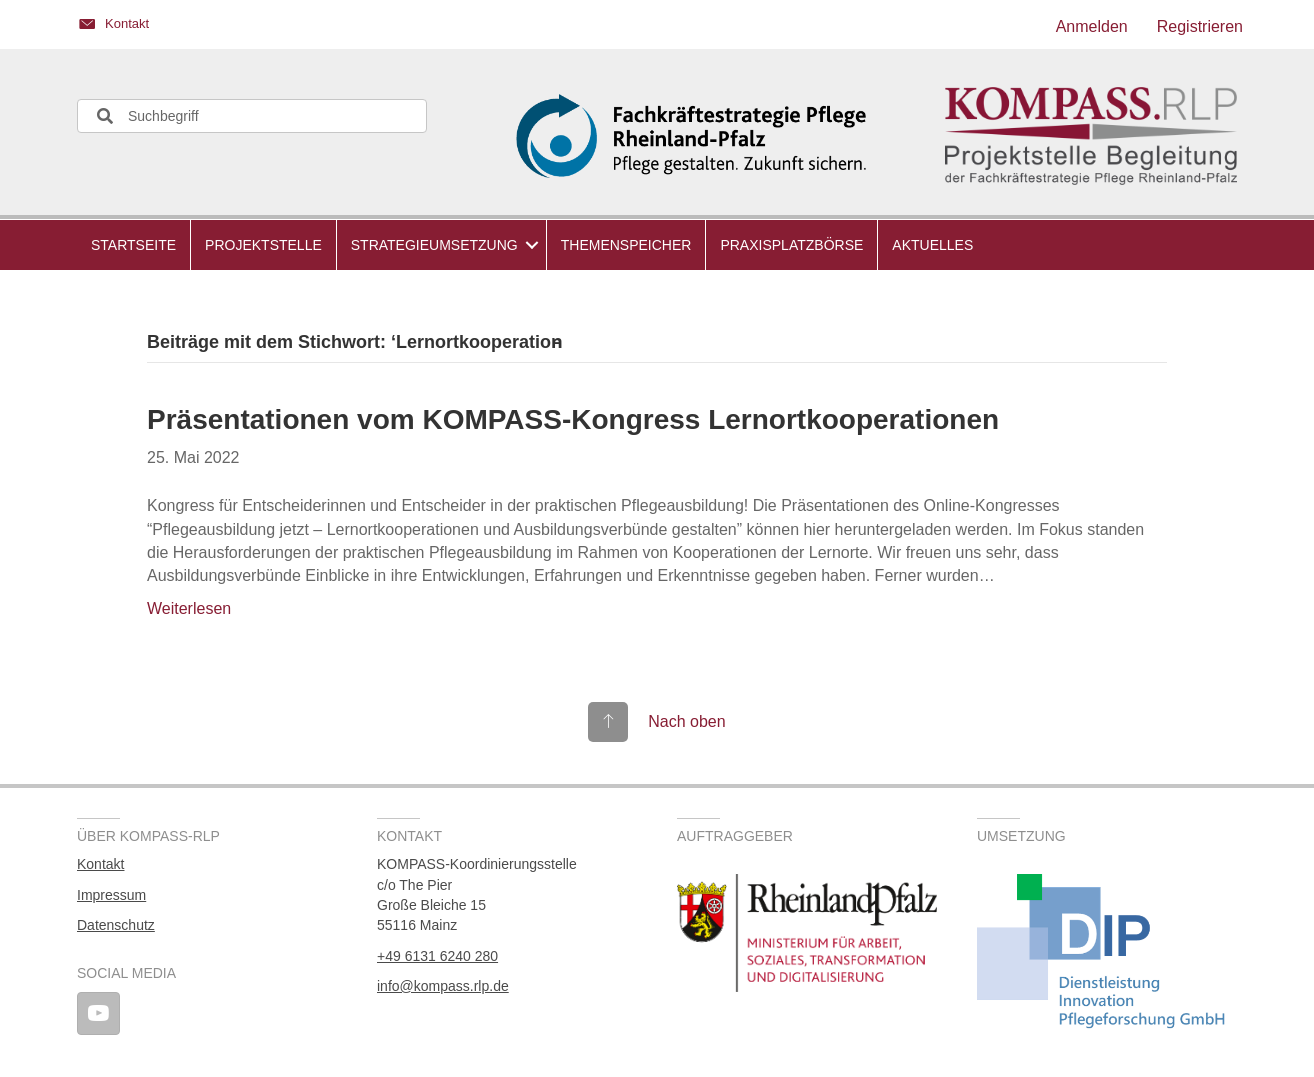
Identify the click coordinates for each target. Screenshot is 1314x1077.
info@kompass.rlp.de (443, 986)
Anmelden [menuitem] (1092, 26)
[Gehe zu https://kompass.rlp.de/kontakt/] (357, 27)
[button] (532, 245)
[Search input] (252, 116)
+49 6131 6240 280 (437, 956)
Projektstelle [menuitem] (263, 245)
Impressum (111, 895)
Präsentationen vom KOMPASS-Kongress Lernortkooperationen (573, 419)
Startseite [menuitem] (133, 245)
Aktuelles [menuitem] (932, 245)
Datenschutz (116, 925)
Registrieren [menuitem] (1200, 26)
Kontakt (100, 864)
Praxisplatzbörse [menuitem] (791, 245)
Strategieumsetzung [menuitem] (434, 245)
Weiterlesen (189, 608)
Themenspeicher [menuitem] (626, 245)
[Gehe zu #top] (656, 721)
